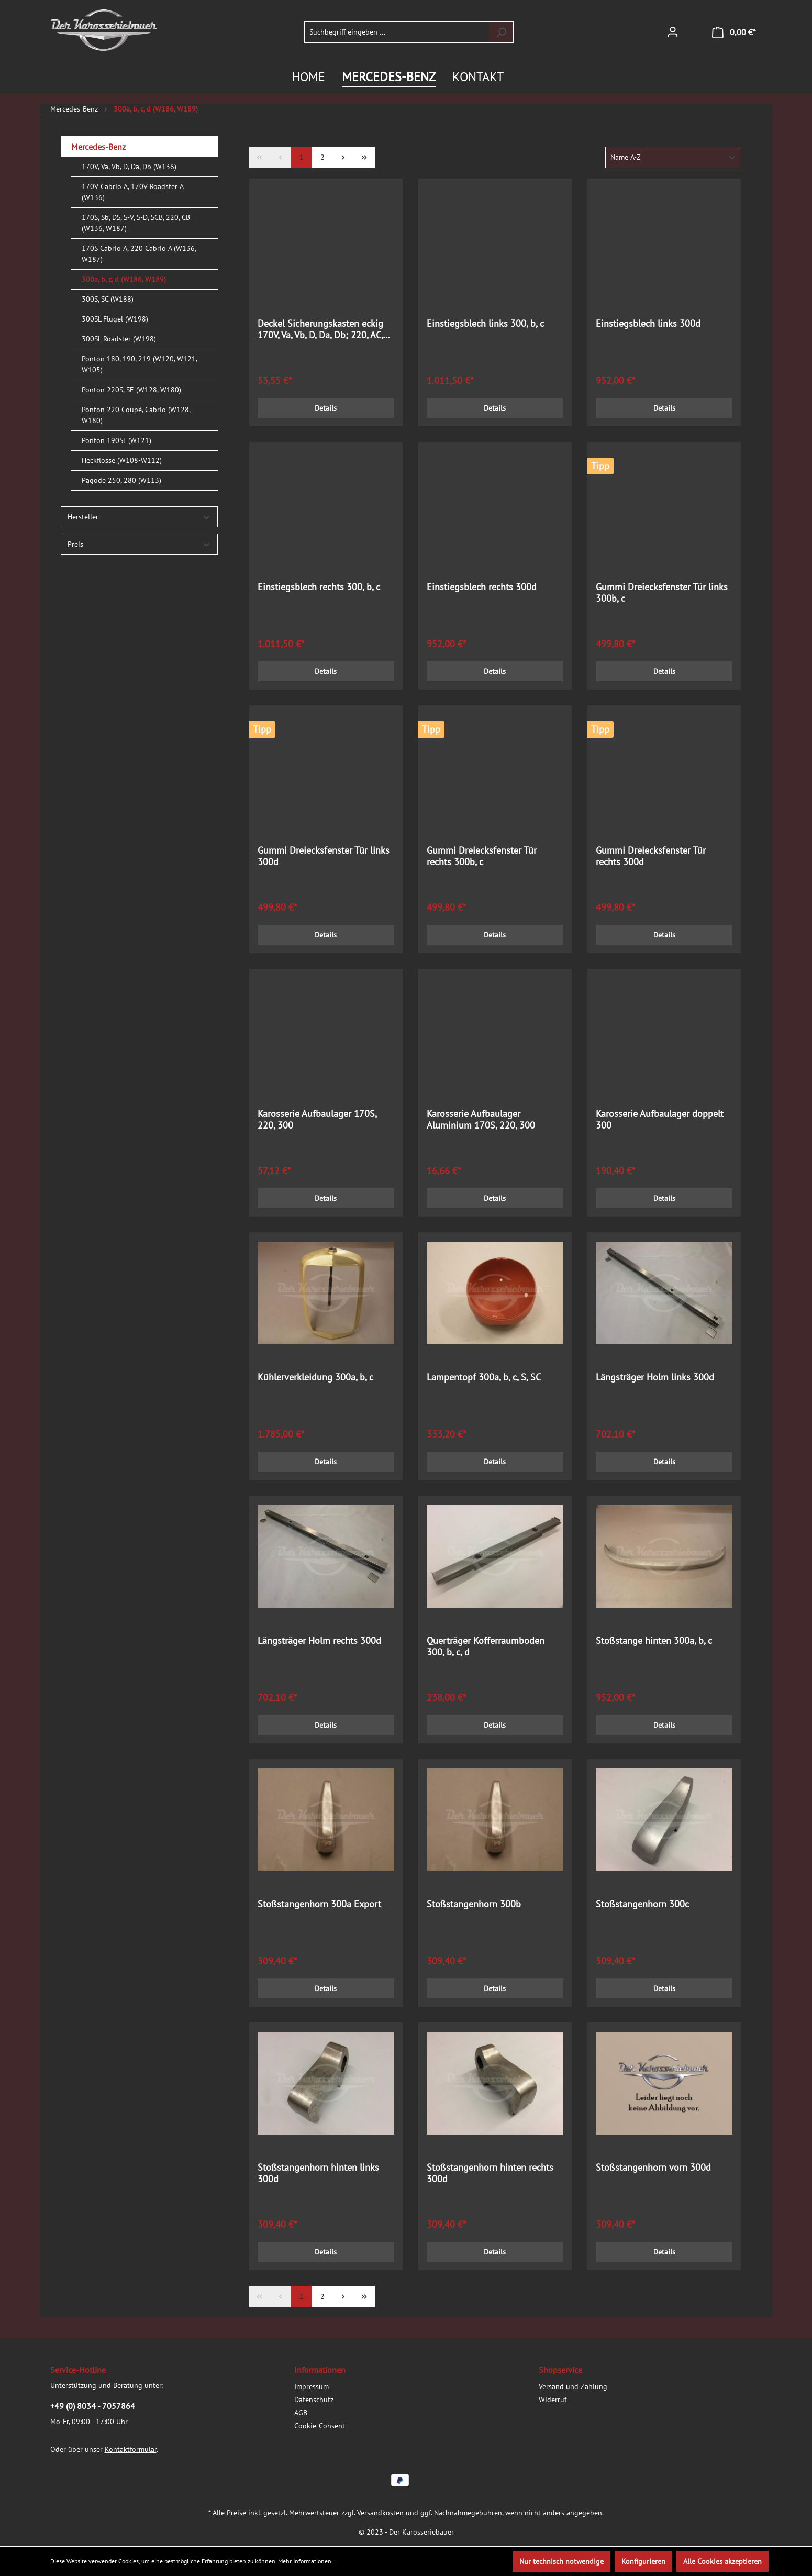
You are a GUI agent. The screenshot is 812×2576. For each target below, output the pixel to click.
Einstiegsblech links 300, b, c (485, 323)
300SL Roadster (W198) (119, 339)
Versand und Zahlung (573, 2386)
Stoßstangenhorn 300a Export (319, 1904)
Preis (139, 544)
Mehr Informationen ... (308, 2561)
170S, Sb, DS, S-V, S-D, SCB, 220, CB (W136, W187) (136, 223)
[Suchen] (501, 32)
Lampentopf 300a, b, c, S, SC (484, 1377)
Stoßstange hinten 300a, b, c (654, 1640)
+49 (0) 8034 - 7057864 (92, 2406)
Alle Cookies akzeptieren (722, 2561)
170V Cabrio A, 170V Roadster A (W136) (132, 192)
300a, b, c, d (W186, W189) (124, 279)
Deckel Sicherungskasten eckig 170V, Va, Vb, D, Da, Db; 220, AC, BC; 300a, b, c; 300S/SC (320, 329)
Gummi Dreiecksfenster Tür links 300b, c (662, 592)
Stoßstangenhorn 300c (642, 1904)
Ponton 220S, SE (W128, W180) (131, 389)
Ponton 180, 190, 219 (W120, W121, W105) (139, 364)
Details (326, 408)
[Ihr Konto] (673, 32)
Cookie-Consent (319, 2425)
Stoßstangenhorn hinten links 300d (318, 2173)
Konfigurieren (643, 2561)
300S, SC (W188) (108, 299)
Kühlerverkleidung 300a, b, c (315, 1377)
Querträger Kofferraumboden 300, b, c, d (485, 1646)
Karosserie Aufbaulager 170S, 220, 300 (317, 1119)
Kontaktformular (131, 2449)
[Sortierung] (673, 157)
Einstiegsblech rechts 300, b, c (319, 587)
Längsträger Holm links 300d (655, 1377)
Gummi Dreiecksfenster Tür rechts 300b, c (482, 856)
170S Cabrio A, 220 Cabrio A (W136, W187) (139, 254)
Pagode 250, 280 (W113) (121, 480)
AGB (300, 2412)
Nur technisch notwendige (561, 2561)
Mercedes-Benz (98, 146)
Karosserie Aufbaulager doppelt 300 (660, 1119)
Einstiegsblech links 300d (648, 323)
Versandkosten (380, 2512)
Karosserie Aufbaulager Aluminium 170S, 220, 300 (481, 1119)
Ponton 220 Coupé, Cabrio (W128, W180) (136, 415)
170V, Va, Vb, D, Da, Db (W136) (129, 166)
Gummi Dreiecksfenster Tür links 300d (324, 856)
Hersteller (139, 517)
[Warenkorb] (734, 32)
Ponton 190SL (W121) (116, 440)
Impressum (311, 2386)
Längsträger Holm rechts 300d (319, 1640)
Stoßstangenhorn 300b (474, 1904)
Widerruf (552, 2399)
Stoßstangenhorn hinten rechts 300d (490, 2173)
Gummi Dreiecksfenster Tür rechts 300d (651, 856)
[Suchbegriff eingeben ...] (397, 32)
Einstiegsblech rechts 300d (482, 587)
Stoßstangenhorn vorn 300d (653, 2167)
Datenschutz (313, 2399)
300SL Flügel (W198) (115, 319)
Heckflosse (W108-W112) (122, 460)
